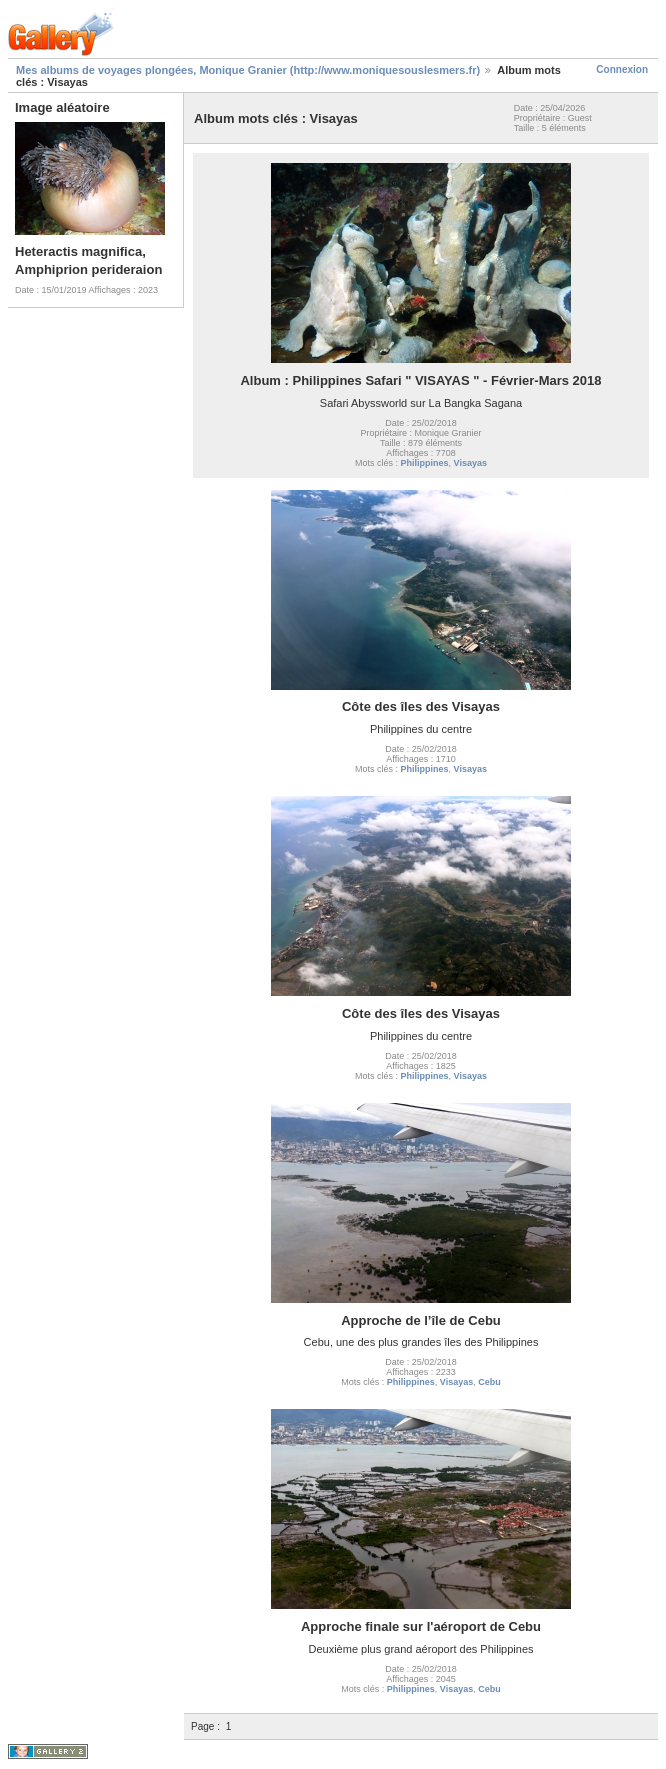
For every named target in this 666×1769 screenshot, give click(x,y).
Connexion (622, 69)
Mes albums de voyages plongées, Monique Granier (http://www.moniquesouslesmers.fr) (248, 70)
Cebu (489, 1382)
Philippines (425, 463)
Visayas (470, 463)
